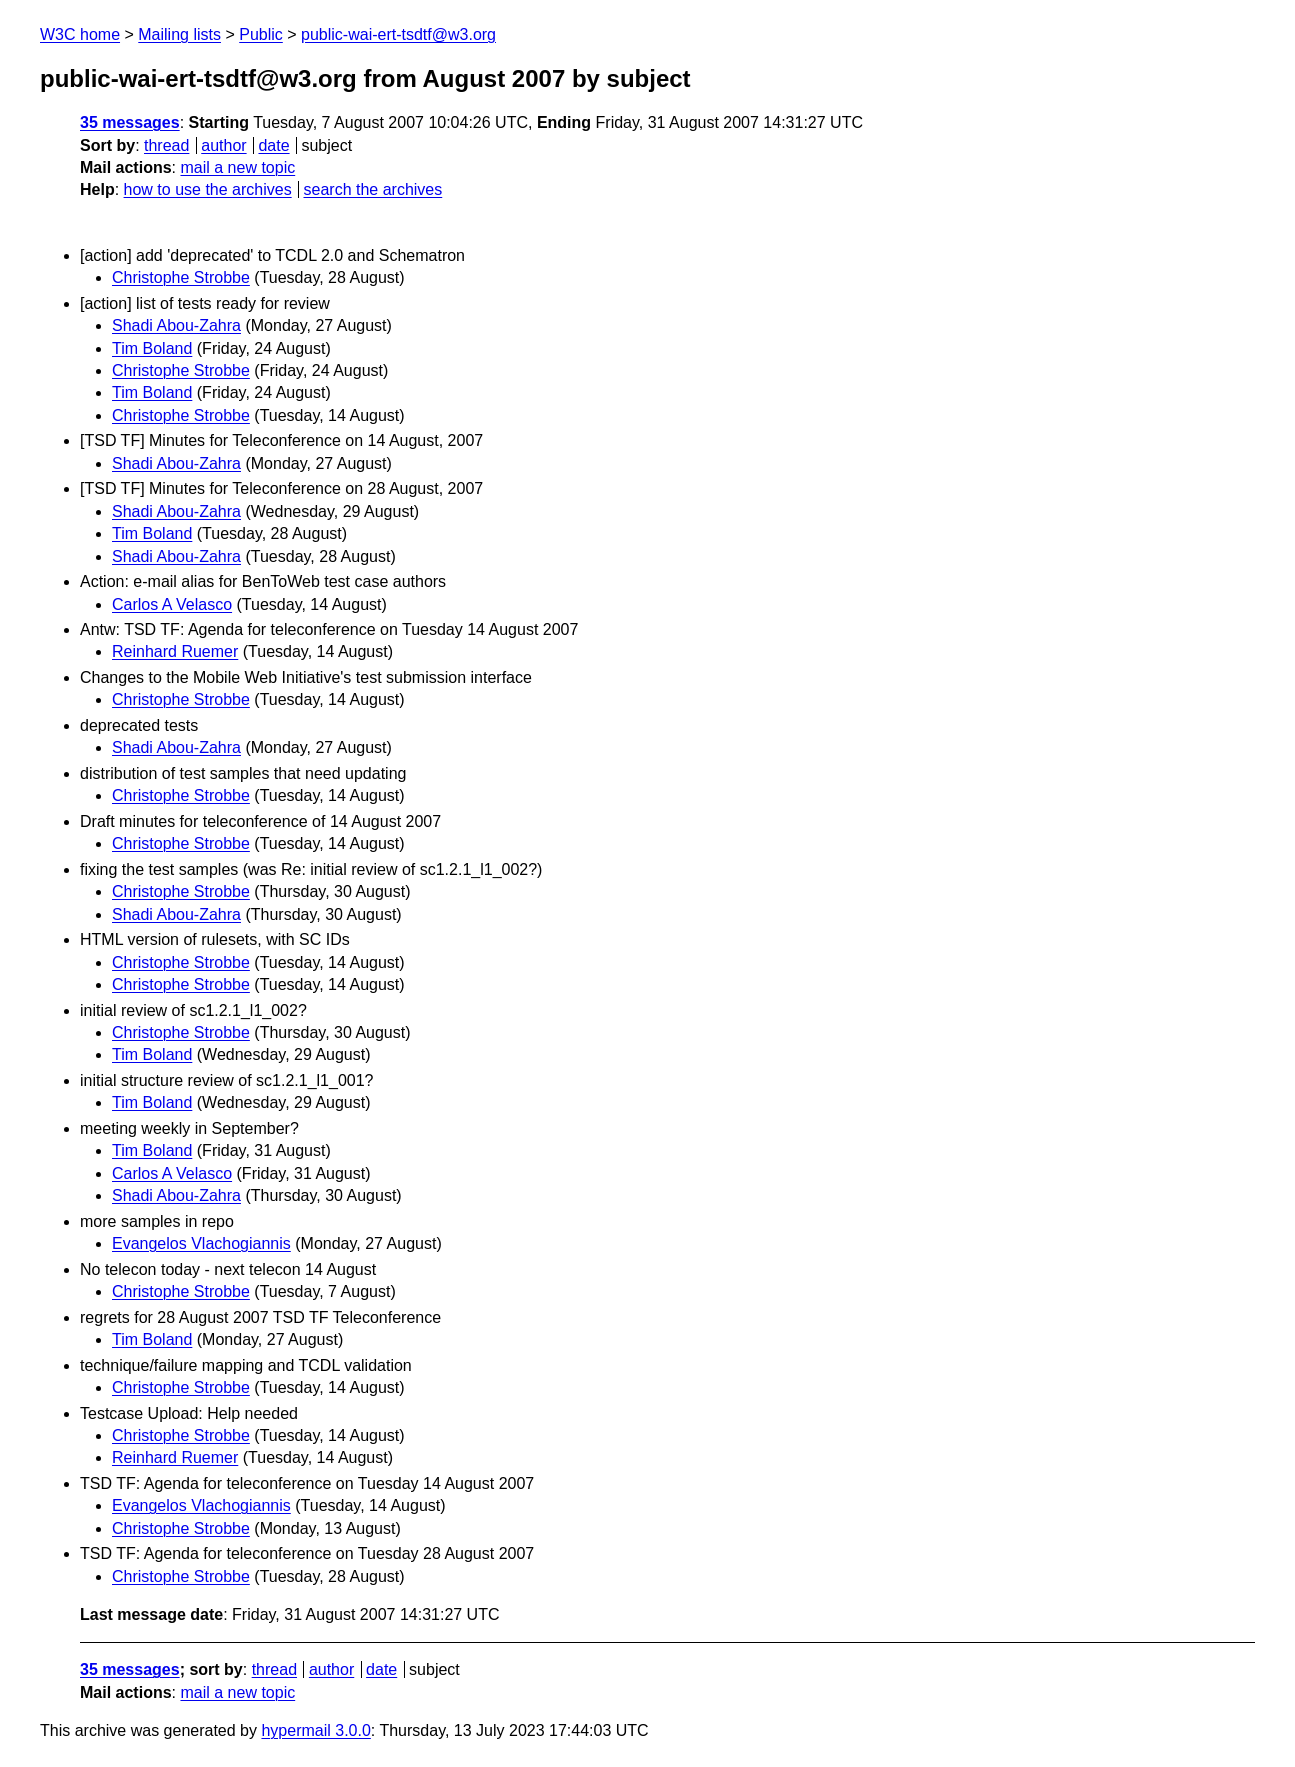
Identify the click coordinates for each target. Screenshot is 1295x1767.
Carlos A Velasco (172, 604)
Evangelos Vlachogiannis (201, 1243)
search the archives (373, 189)
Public (261, 34)
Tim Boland (152, 348)
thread (166, 145)
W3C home (80, 34)
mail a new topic (237, 167)
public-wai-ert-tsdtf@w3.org (398, 34)
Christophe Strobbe (181, 277)
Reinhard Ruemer (175, 651)
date (273, 145)
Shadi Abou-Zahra (176, 325)
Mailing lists (179, 34)
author (223, 145)
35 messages (130, 122)
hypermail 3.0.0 (315, 1730)
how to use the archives (208, 189)
